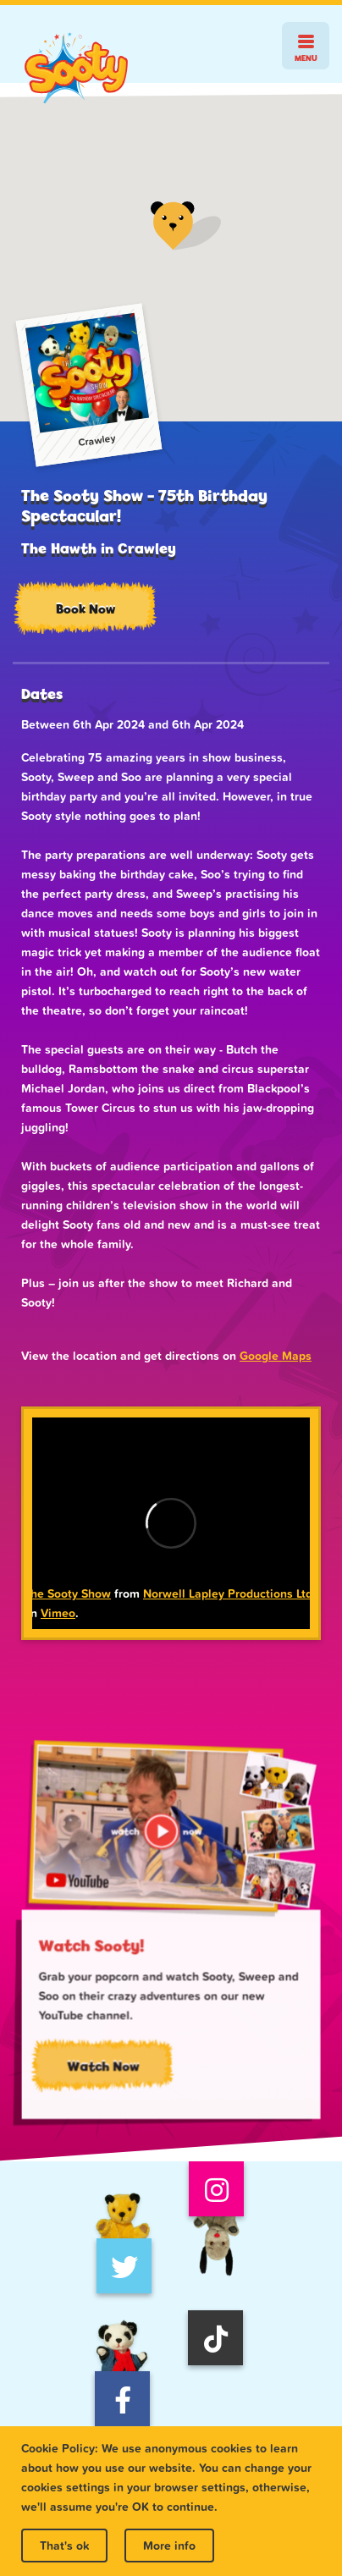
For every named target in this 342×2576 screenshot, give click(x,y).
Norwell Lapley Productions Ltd (227, 1593)
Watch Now (107, 2068)
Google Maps (276, 1355)
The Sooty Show (67, 1593)
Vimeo (58, 1612)
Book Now (85, 609)
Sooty (76, 68)
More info (169, 2545)
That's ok (64, 2545)
